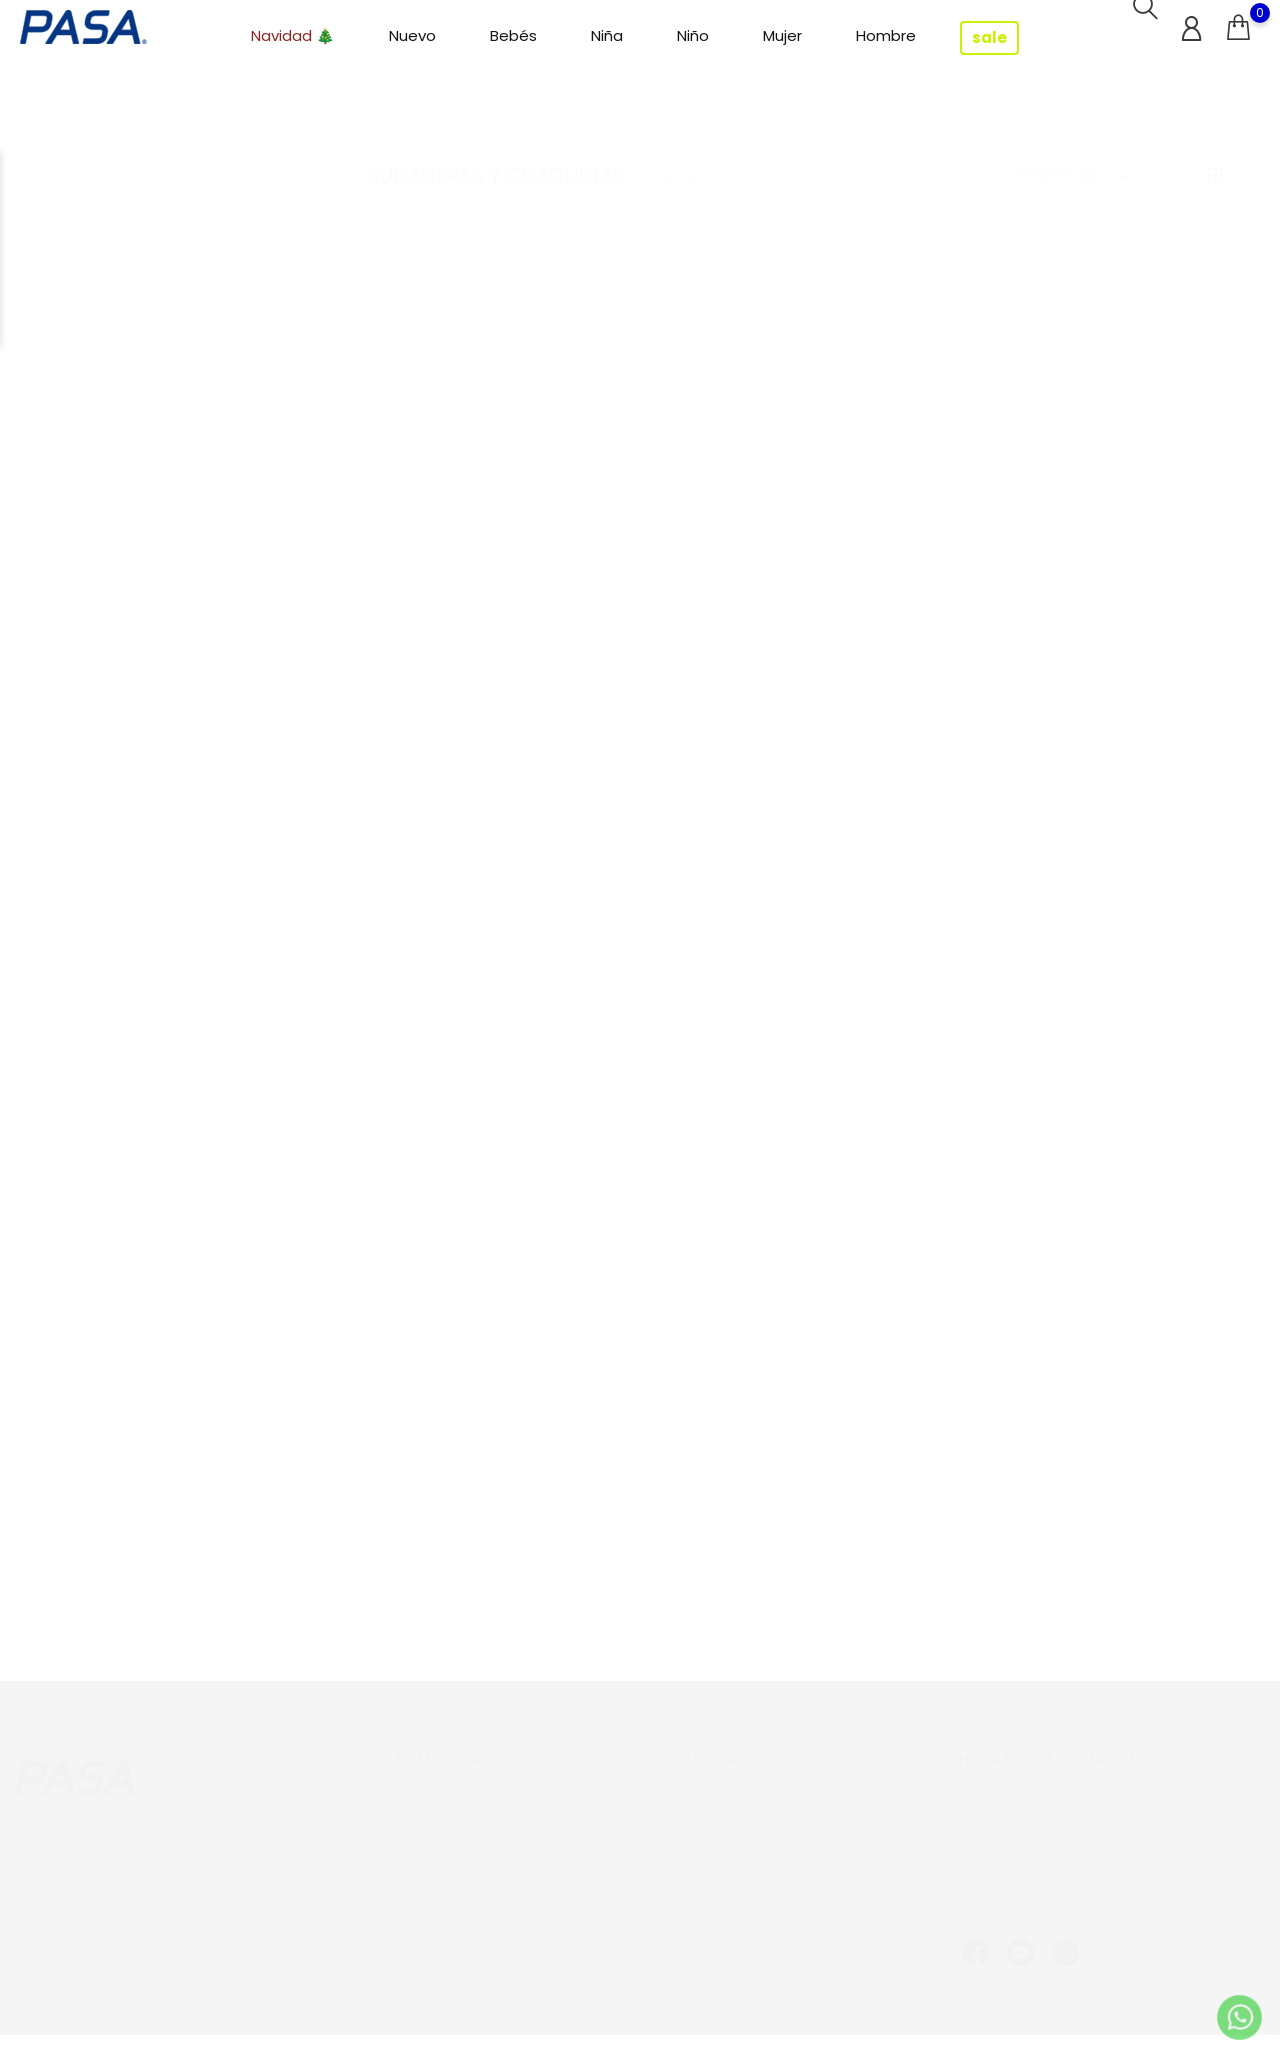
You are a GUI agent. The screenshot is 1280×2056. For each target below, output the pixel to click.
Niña (607, 35)
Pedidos (677, 1843)
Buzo (508, 1065)
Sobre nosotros (383, 1843)
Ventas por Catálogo (401, 1998)
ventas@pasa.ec (94, 1961)
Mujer (782, 35)
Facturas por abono (714, 1874)
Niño (693, 35)
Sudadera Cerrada (508, 1558)
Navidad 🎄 (293, 35)
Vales (668, 1936)
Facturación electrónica (410, 1936)
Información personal (720, 1781)
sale (989, 37)
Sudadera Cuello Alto (811, 1065)
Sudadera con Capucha (810, 572)
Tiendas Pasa (377, 1967)
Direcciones (689, 1905)
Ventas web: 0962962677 (120, 1899)
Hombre (886, 35)
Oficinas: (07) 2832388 (111, 1930)
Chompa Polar (508, 572)
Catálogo (364, 1905)
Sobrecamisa (1113, 572)
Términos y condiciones (410, 1781)
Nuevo (412, 35)
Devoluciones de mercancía (743, 1812)
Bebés (513, 35)
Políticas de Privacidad (407, 1812)
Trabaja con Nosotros (403, 1874)
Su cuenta (694, 1739)
